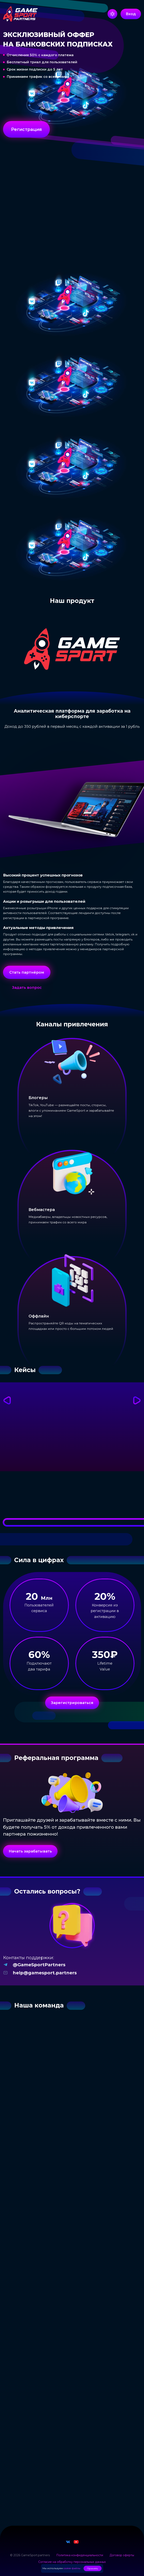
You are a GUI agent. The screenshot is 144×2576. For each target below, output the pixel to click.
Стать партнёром (26, 972)
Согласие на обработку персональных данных (72, 2562)
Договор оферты (122, 2555)
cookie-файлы (71, 2568)
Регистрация (26, 129)
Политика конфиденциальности (79, 2555)
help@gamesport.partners (42, 1973)
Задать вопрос (27, 987)
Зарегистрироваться (72, 1703)
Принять (92, 2568)
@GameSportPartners (37, 1964)
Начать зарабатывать (30, 1851)
